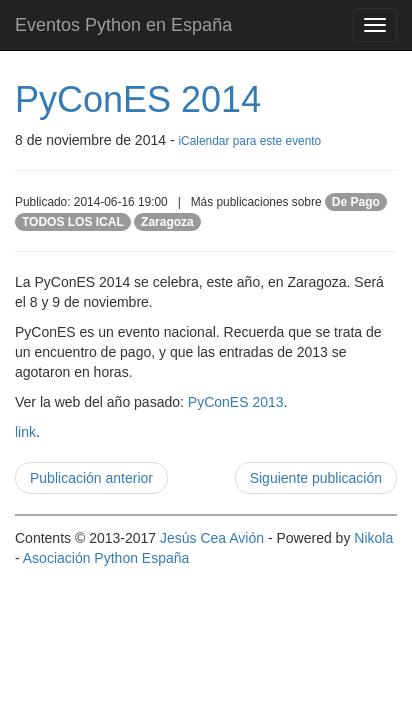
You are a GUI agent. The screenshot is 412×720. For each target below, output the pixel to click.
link (25, 432)
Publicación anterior (91, 478)
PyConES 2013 (236, 402)
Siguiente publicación (316, 478)
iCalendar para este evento (249, 141)
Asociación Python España (106, 558)
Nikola (373, 538)
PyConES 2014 (138, 99)
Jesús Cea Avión (212, 538)
